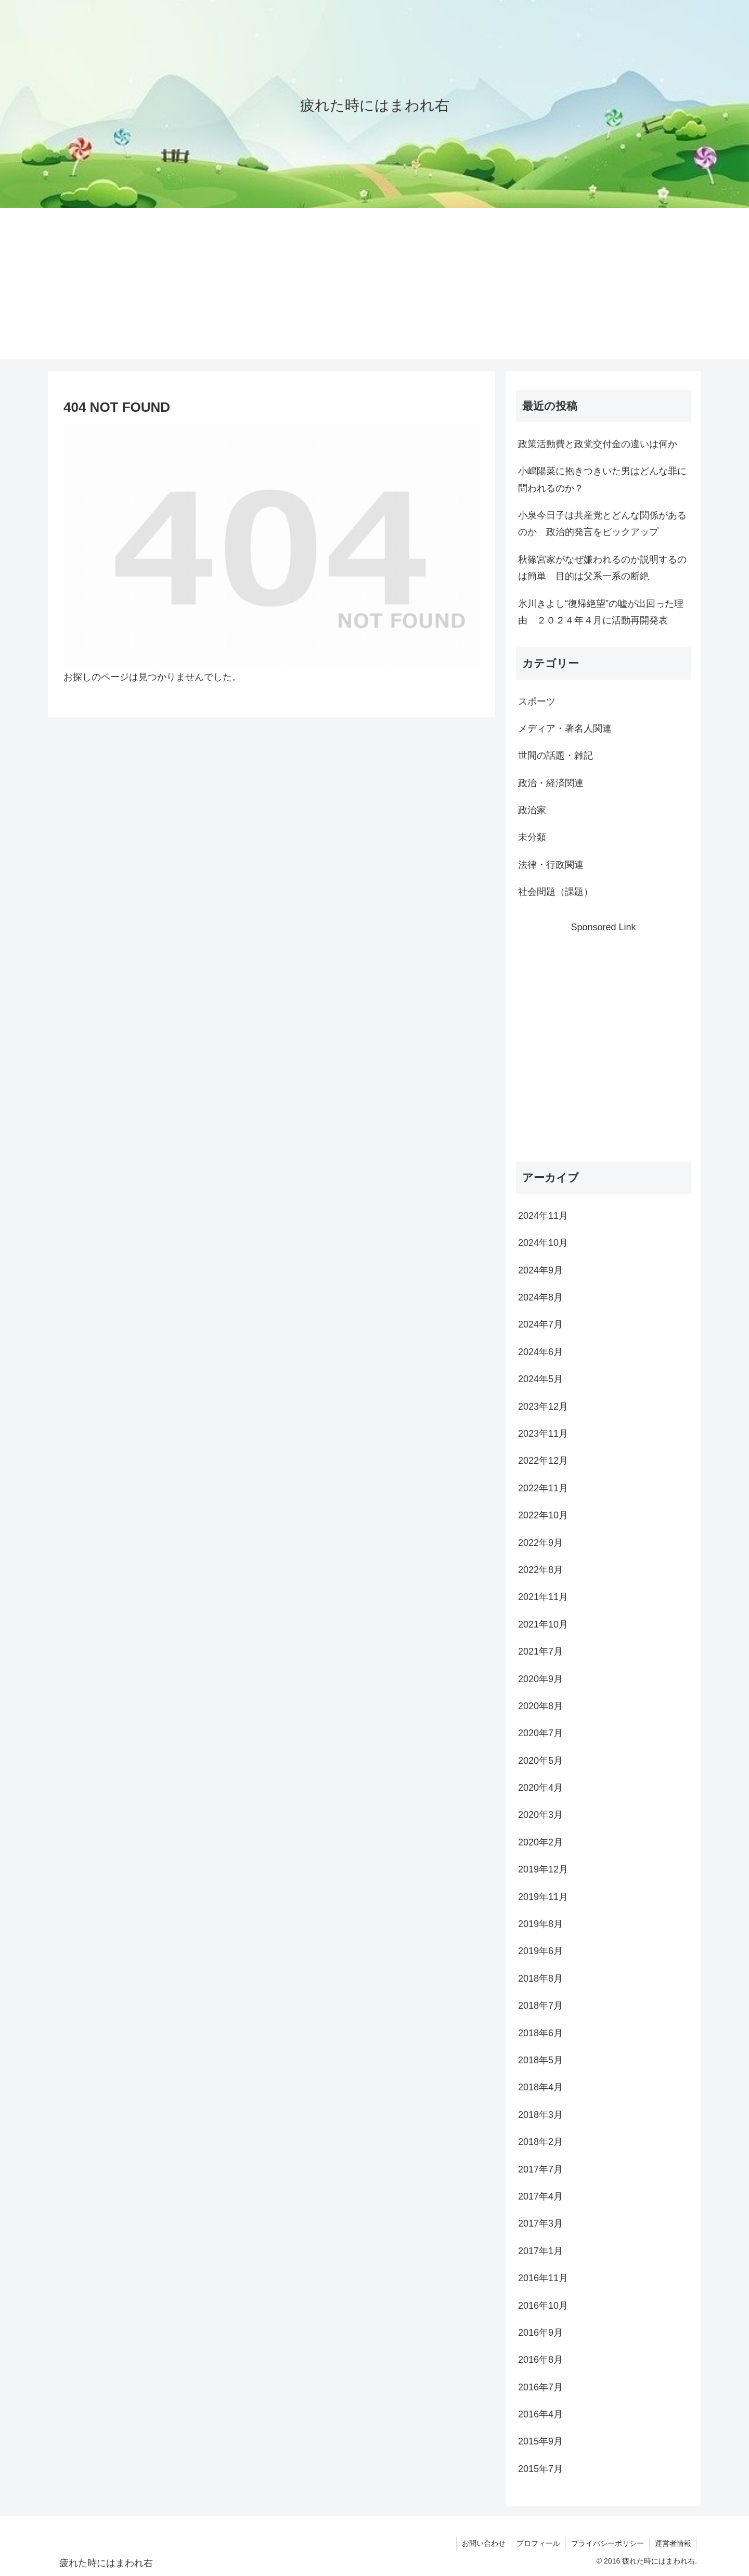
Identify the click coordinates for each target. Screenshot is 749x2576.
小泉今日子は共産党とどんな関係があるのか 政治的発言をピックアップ (602, 523)
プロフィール (538, 2543)
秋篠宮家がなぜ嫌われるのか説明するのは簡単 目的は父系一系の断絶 (602, 567)
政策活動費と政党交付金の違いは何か (597, 444)
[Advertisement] (374, 286)
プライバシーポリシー (607, 2543)
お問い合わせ (484, 2543)
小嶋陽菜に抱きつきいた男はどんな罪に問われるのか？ (602, 479)
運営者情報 (673, 2543)
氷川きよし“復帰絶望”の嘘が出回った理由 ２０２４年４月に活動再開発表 (600, 612)
